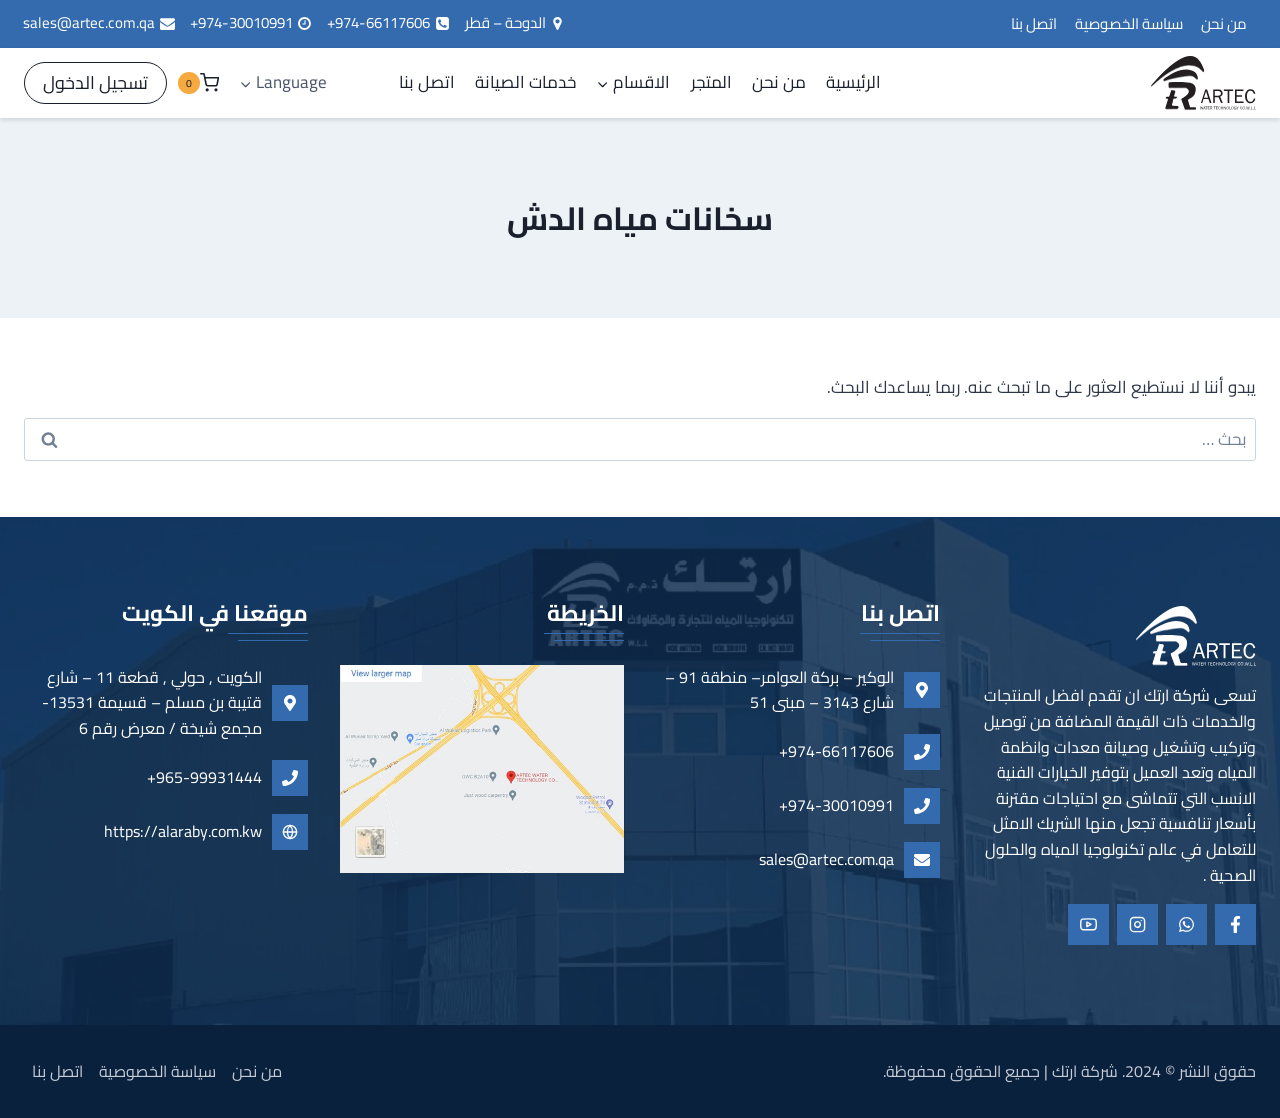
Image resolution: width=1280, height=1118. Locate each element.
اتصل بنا (1034, 23)
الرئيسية (853, 82)
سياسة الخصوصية (1129, 23)
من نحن (1224, 23)
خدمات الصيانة (525, 82)
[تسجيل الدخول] (95, 83)
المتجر (711, 82)
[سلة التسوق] (198, 83)
